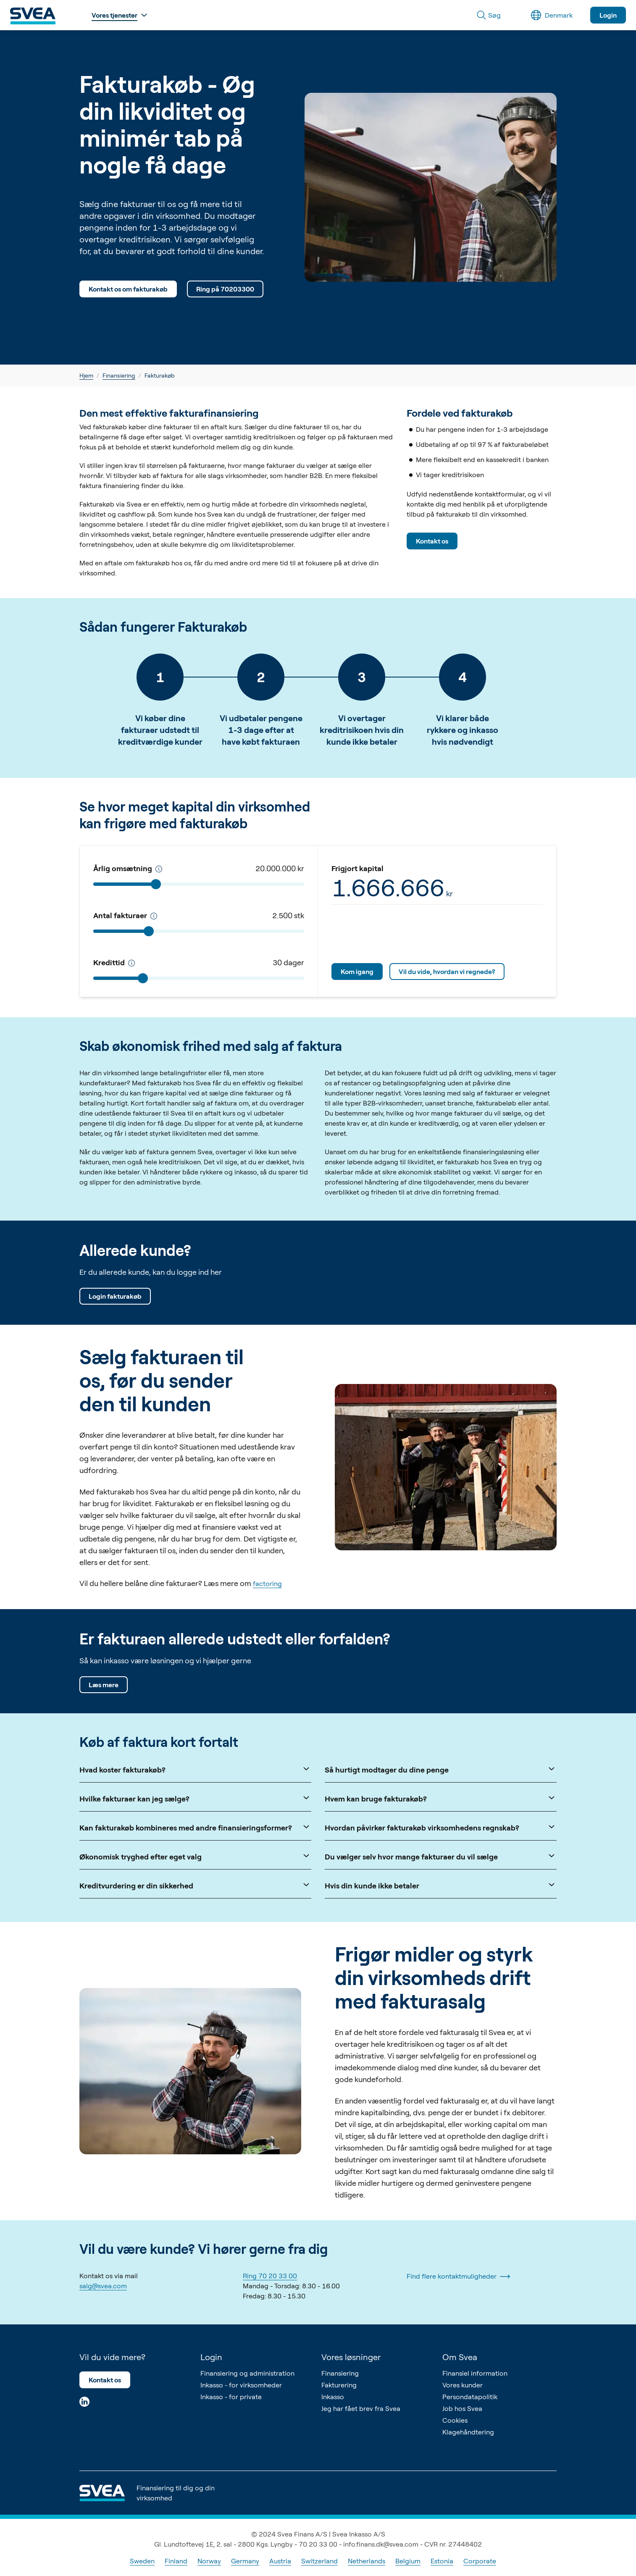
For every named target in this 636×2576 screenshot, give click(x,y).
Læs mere (103, 1685)
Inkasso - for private (231, 2396)
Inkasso (332, 2396)
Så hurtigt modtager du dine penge (441, 1769)
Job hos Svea (462, 2408)
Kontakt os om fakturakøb (128, 289)
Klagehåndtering (468, 2432)
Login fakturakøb (115, 1296)
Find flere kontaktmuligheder (458, 2276)
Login (608, 15)
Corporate (479, 2561)
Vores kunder (462, 2385)
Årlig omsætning (127, 868)
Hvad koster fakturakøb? (195, 1769)
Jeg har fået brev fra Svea (360, 2408)
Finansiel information (474, 2373)
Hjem (86, 375)
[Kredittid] (158, 869)
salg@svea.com (103, 2286)
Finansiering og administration (247, 2373)
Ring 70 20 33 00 (270, 2275)
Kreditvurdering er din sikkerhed (195, 1885)
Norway (209, 2561)
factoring (267, 1583)
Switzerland (319, 2561)
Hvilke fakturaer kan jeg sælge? (195, 1798)
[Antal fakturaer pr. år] (153, 916)
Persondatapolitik (469, 2396)
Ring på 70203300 (225, 289)
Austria (280, 2561)
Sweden (142, 2561)
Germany (245, 2561)
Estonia (442, 2561)
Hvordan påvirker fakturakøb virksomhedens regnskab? (441, 1827)
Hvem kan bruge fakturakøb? (441, 1798)
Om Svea (459, 2357)
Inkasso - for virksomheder (241, 2385)
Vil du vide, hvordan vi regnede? (447, 971)
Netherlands (366, 2561)
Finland (176, 2561)
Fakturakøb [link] (160, 375)
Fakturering (339, 2385)
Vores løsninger (351, 2357)
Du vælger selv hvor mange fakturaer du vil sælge (441, 1856)
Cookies (455, 2420)
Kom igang (357, 971)
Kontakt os (432, 541)
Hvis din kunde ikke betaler (441, 1885)
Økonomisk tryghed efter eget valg (195, 1856)
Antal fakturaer (125, 915)
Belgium (407, 2561)
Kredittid (114, 962)
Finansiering (118, 375)
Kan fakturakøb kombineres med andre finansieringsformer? (195, 1827)
